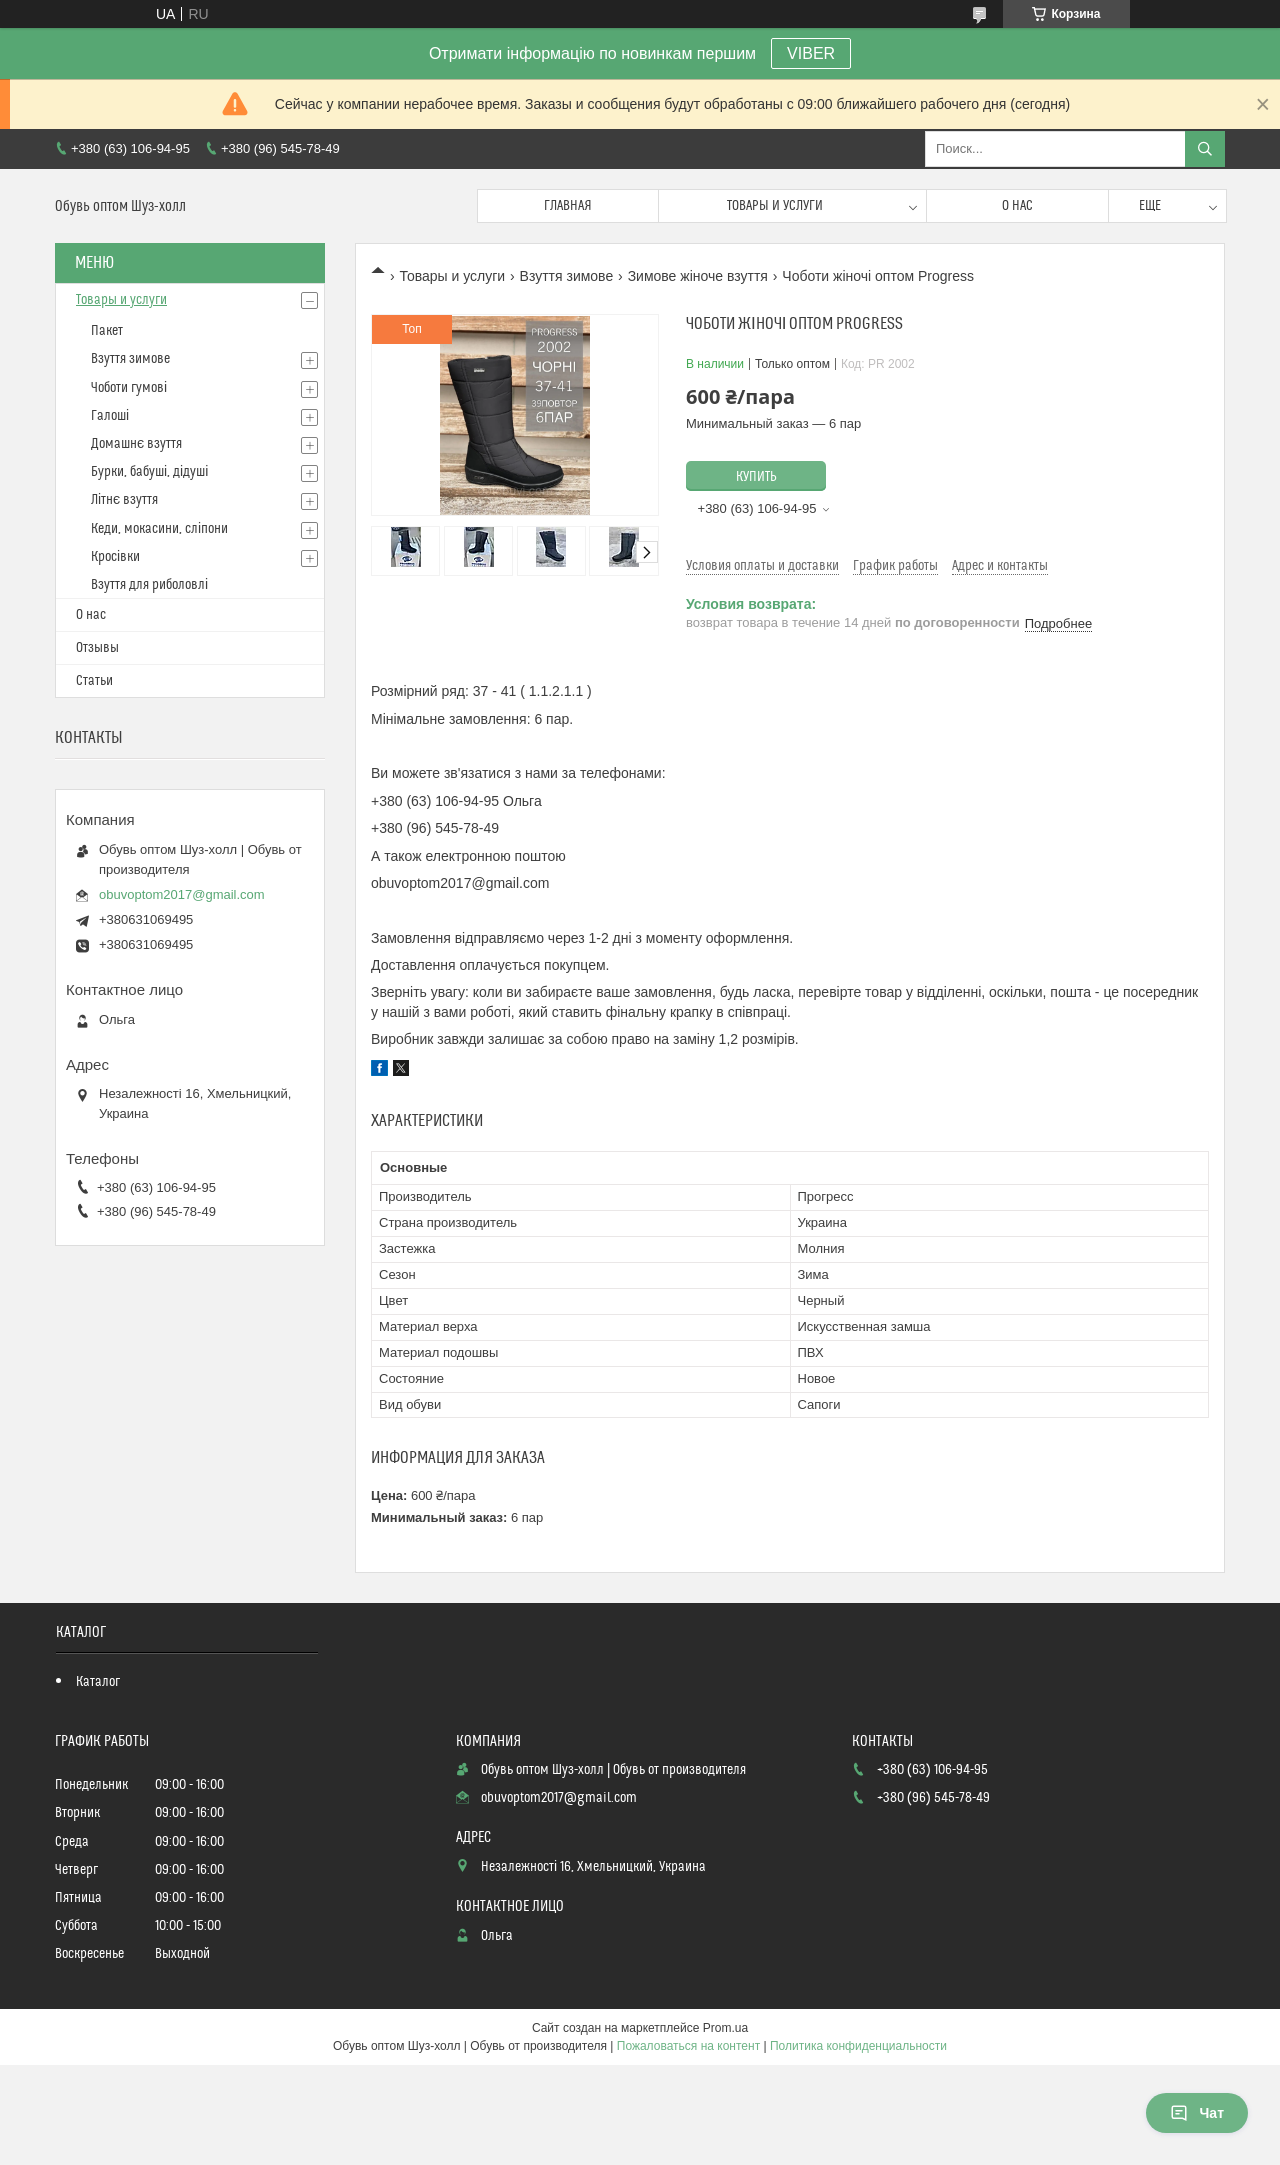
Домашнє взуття (136, 444)
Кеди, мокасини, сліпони (159, 529)
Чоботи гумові (129, 388)
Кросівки (115, 557)
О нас (1017, 206)
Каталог (98, 1682)
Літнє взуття (124, 500)
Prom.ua (725, 2028)
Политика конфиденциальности (858, 2046)
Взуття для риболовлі (149, 585)
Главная (568, 206)
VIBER (811, 53)
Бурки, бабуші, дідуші (149, 472)
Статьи (94, 681)
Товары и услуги (775, 206)
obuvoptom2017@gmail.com (182, 894)
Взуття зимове (567, 276)
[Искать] (1205, 149)
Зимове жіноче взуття (698, 276)
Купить (756, 477)
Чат (1197, 2113)
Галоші (110, 416)
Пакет (107, 331)
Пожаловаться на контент (688, 2046)
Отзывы (97, 648)
